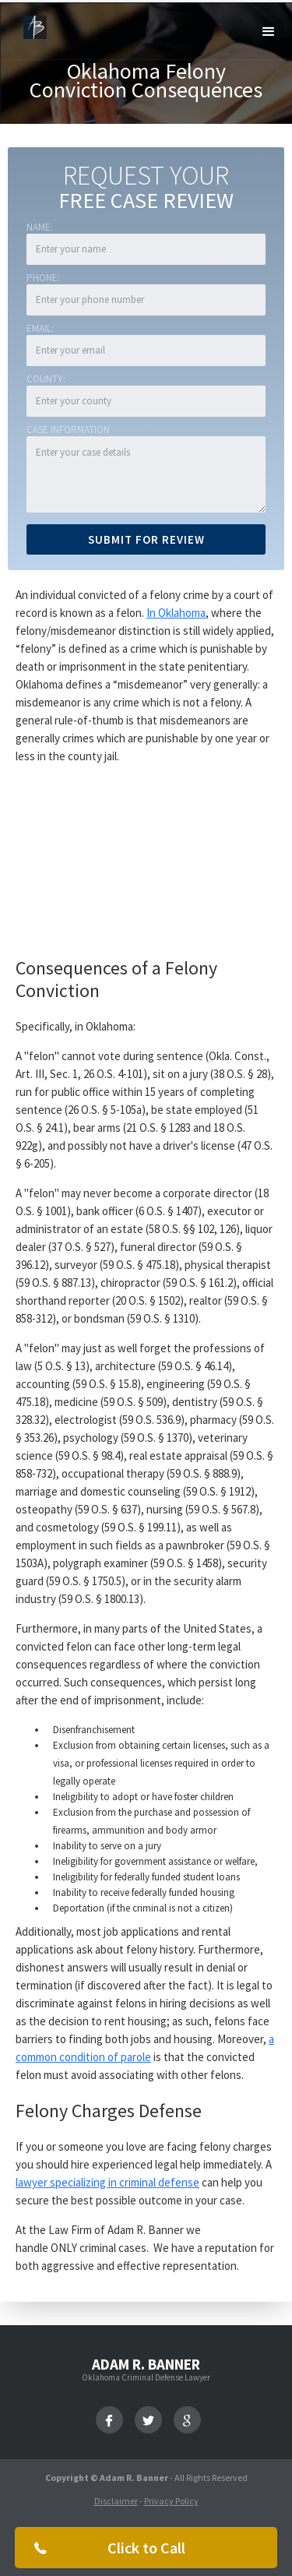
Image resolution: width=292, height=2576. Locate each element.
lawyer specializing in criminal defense (107, 2182)
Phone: (43, 277)
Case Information (68, 429)
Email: (40, 328)
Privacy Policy (171, 2501)
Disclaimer (116, 2501)
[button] (268, 32)
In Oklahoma (176, 612)
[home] (31, 25)
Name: (39, 227)
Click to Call (146, 2547)
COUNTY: (45, 379)
